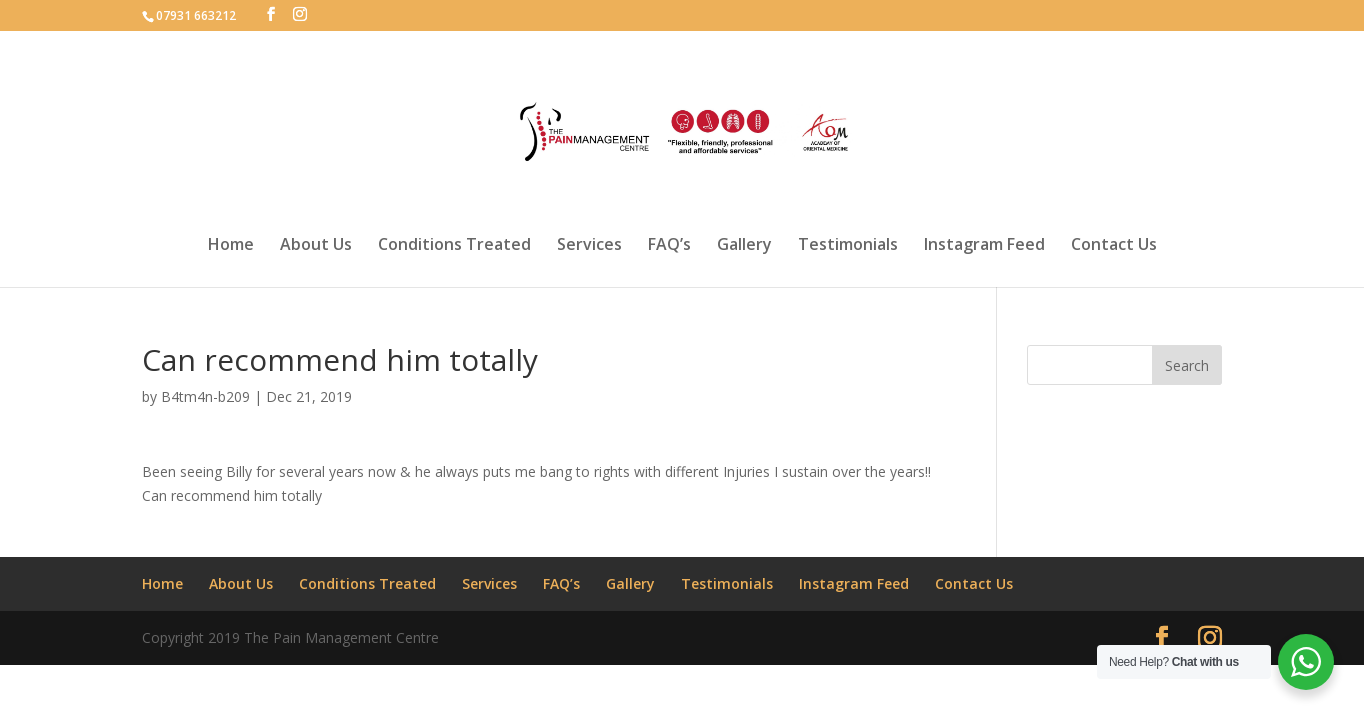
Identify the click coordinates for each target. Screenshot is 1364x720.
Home (231, 246)
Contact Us (1114, 246)
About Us (316, 246)
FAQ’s (669, 246)
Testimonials (848, 246)
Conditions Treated (454, 246)
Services (589, 246)
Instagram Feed (984, 246)
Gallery (744, 246)
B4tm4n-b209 (205, 396)
